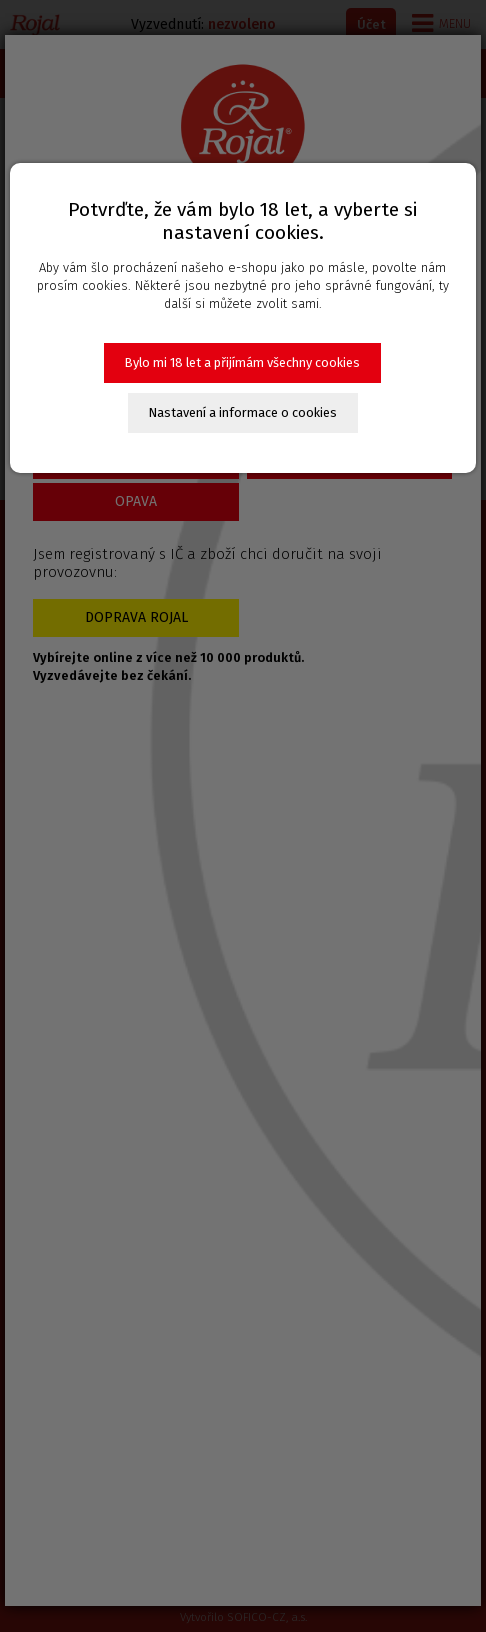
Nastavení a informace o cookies (243, 412)
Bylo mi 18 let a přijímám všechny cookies (242, 362)
